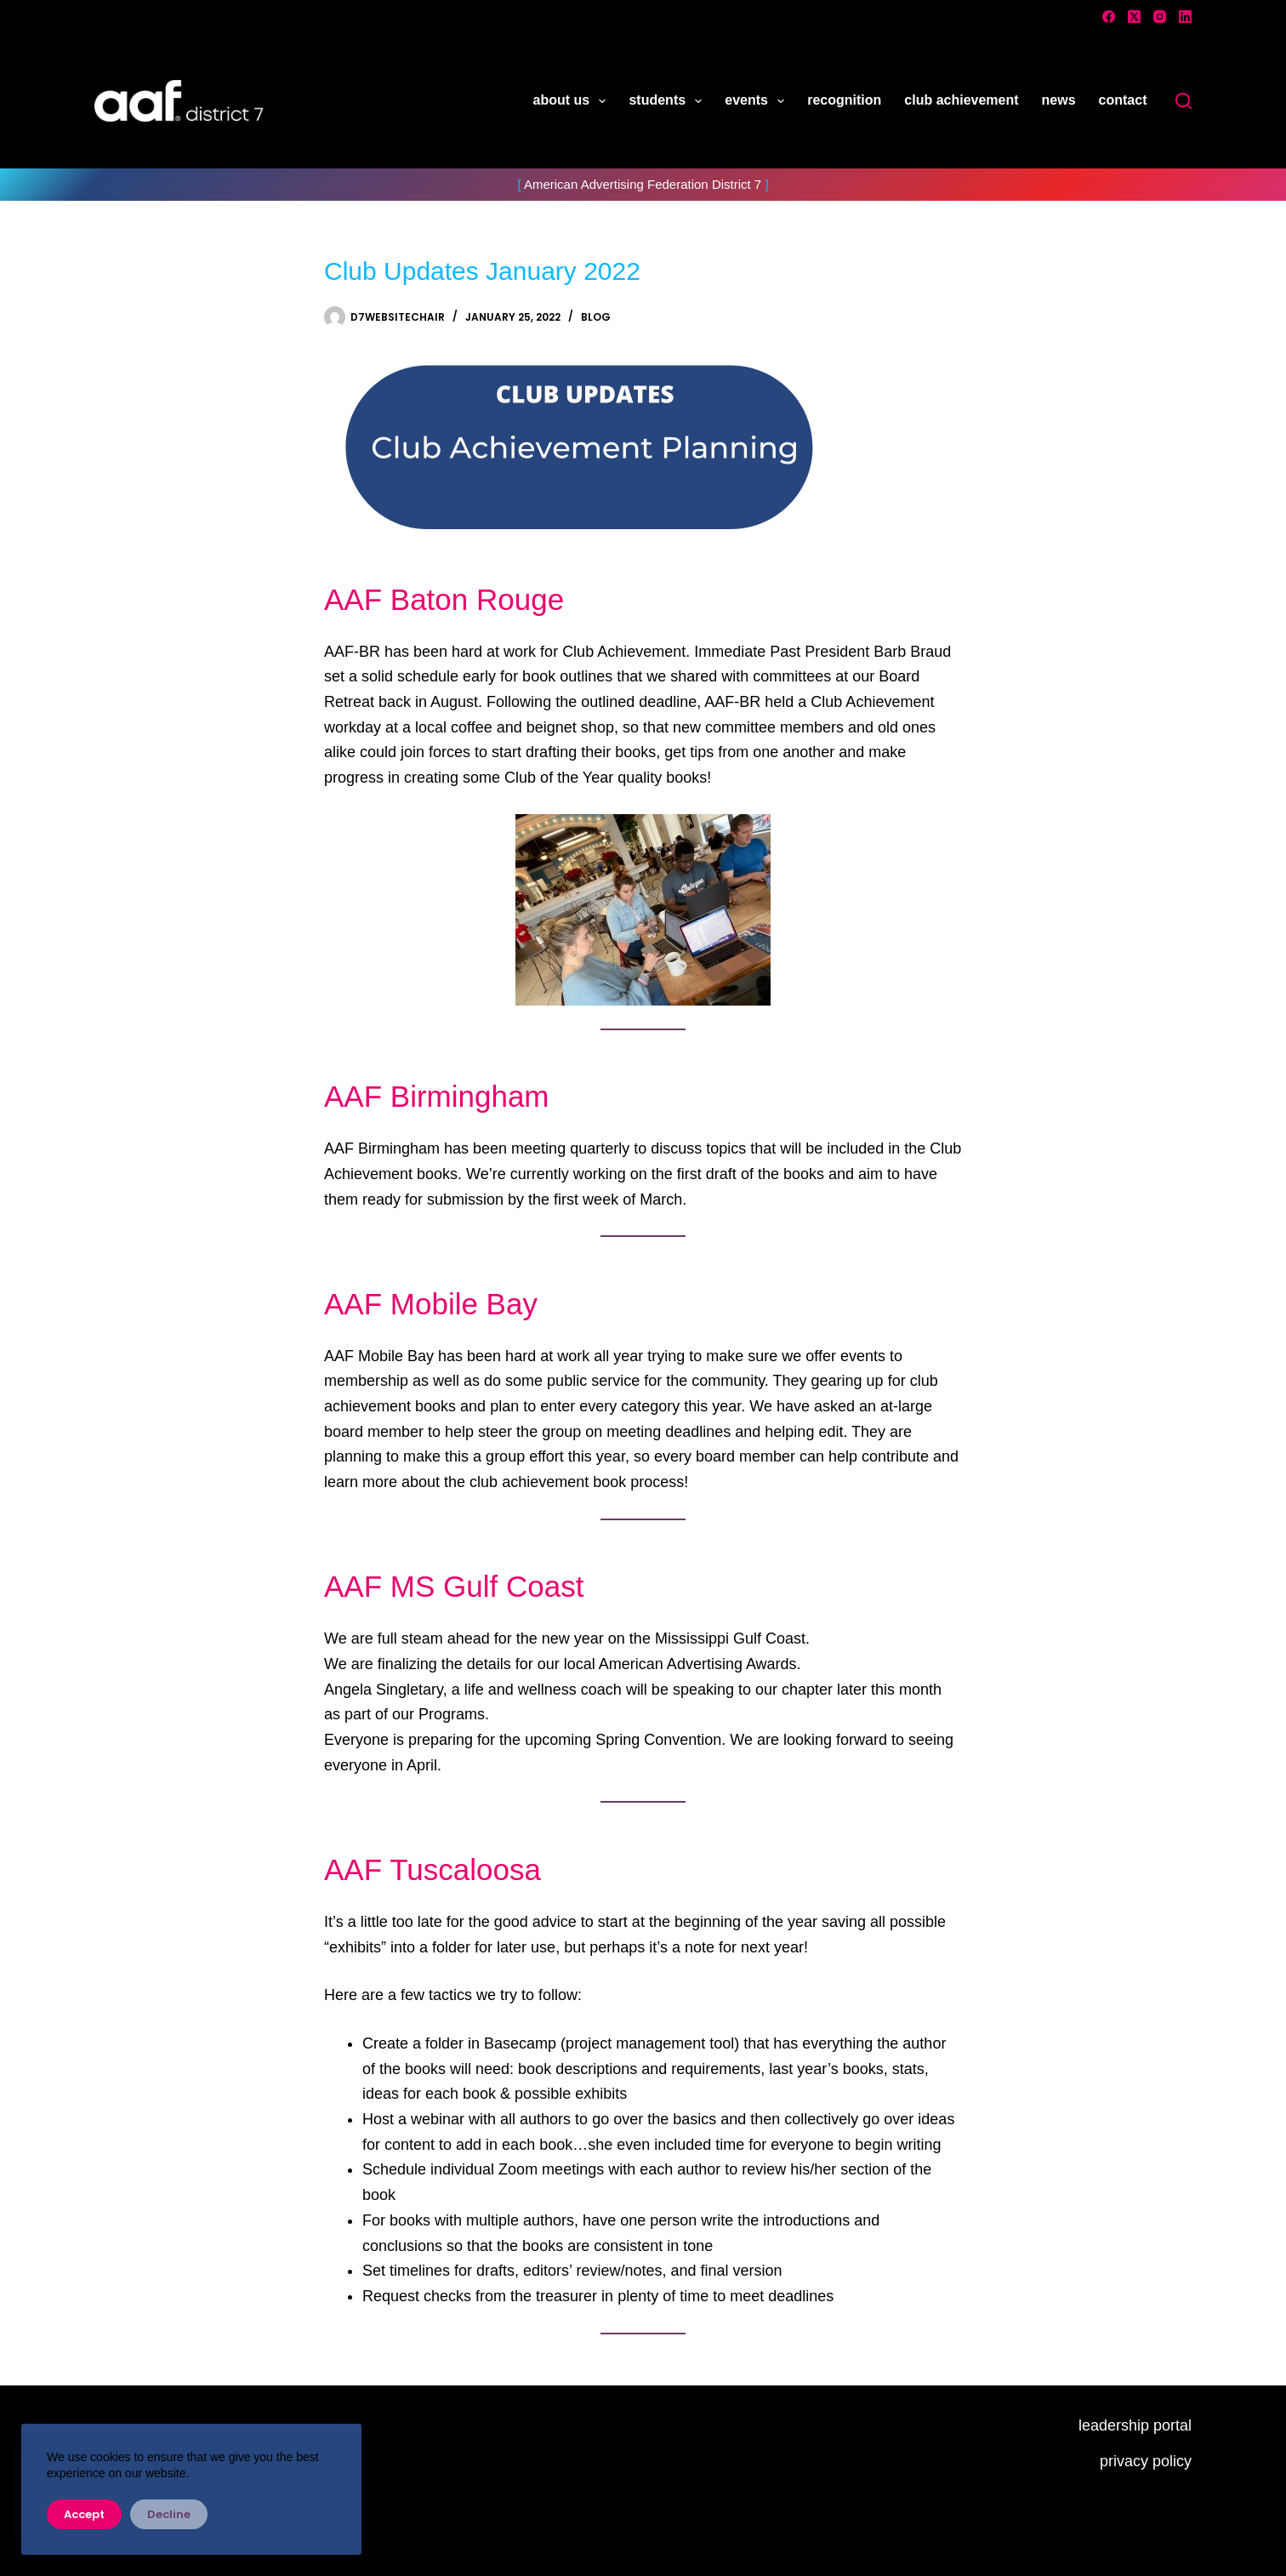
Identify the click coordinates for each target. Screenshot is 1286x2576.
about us (573, 101)
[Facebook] (1108, 16)
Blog (596, 317)
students (668, 101)
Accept (84, 2514)
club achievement (961, 100)
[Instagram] (1159, 16)
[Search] (1183, 101)
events (758, 101)
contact (1123, 100)
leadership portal (1135, 2425)
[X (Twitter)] (1134, 16)
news (1059, 100)
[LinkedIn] (1185, 16)
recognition (844, 100)
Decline (169, 2514)
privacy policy (1146, 2461)
